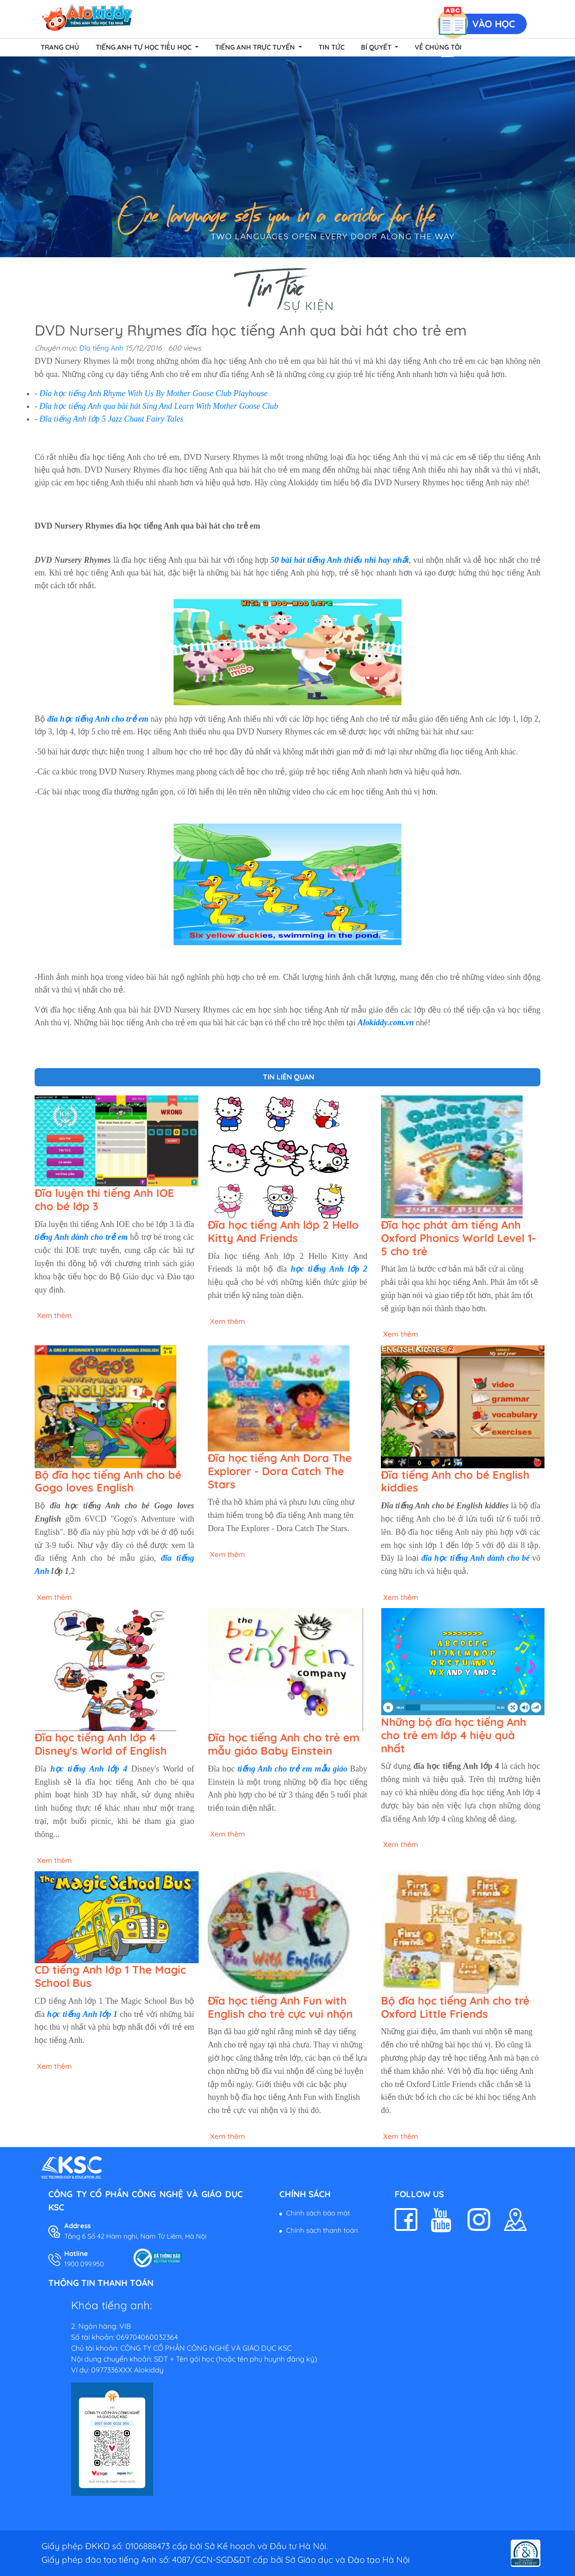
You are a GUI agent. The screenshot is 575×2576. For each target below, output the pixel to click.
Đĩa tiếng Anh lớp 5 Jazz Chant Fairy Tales (112, 418)
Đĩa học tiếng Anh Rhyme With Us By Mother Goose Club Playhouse (154, 393)
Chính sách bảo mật (318, 2213)
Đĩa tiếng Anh (102, 347)
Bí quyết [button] (377, 47)
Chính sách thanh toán (322, 2230)
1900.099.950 (84, 2264)
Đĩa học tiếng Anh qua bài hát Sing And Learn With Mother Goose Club (159, 406)
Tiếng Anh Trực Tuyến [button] (256, 47)
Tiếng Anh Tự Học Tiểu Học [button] (144, 47)
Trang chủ (60, 47)
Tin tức (331, 47)
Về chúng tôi (438, 47)
